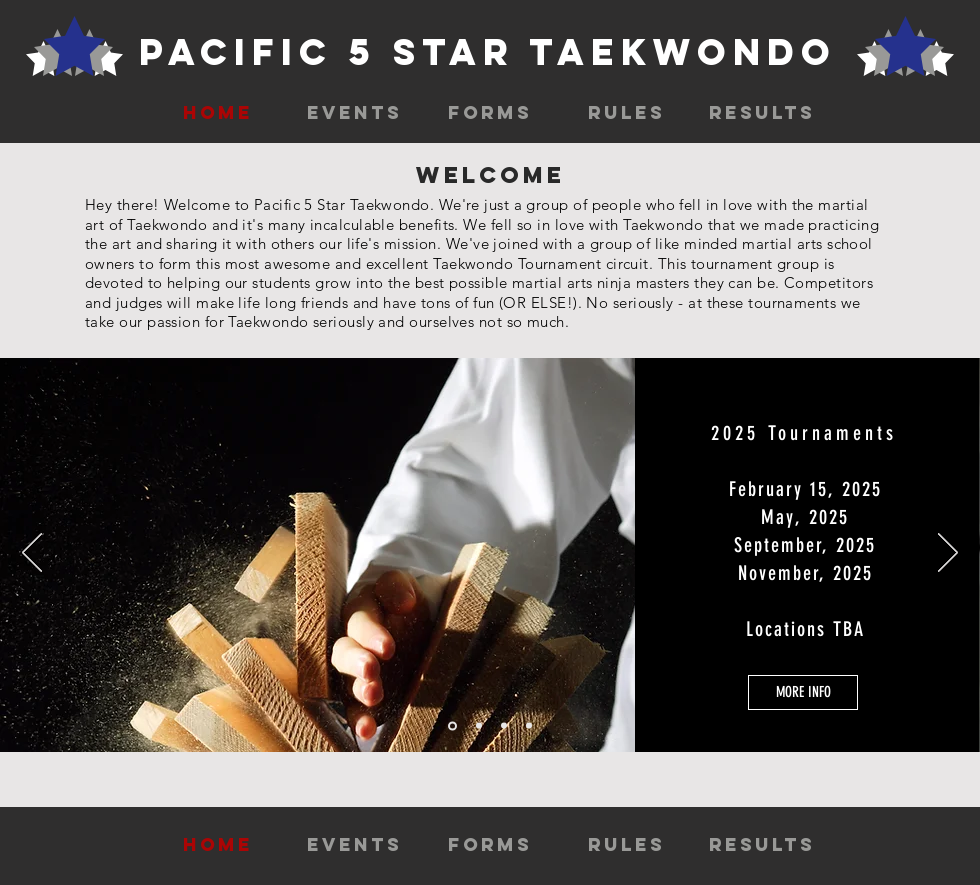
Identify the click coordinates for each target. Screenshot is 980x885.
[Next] (948, 554)
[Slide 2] (479, 726)
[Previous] (32, 554)
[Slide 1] (452, 725)
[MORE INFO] (803, 692)
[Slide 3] (504, 726)
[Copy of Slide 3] (529, 726)
